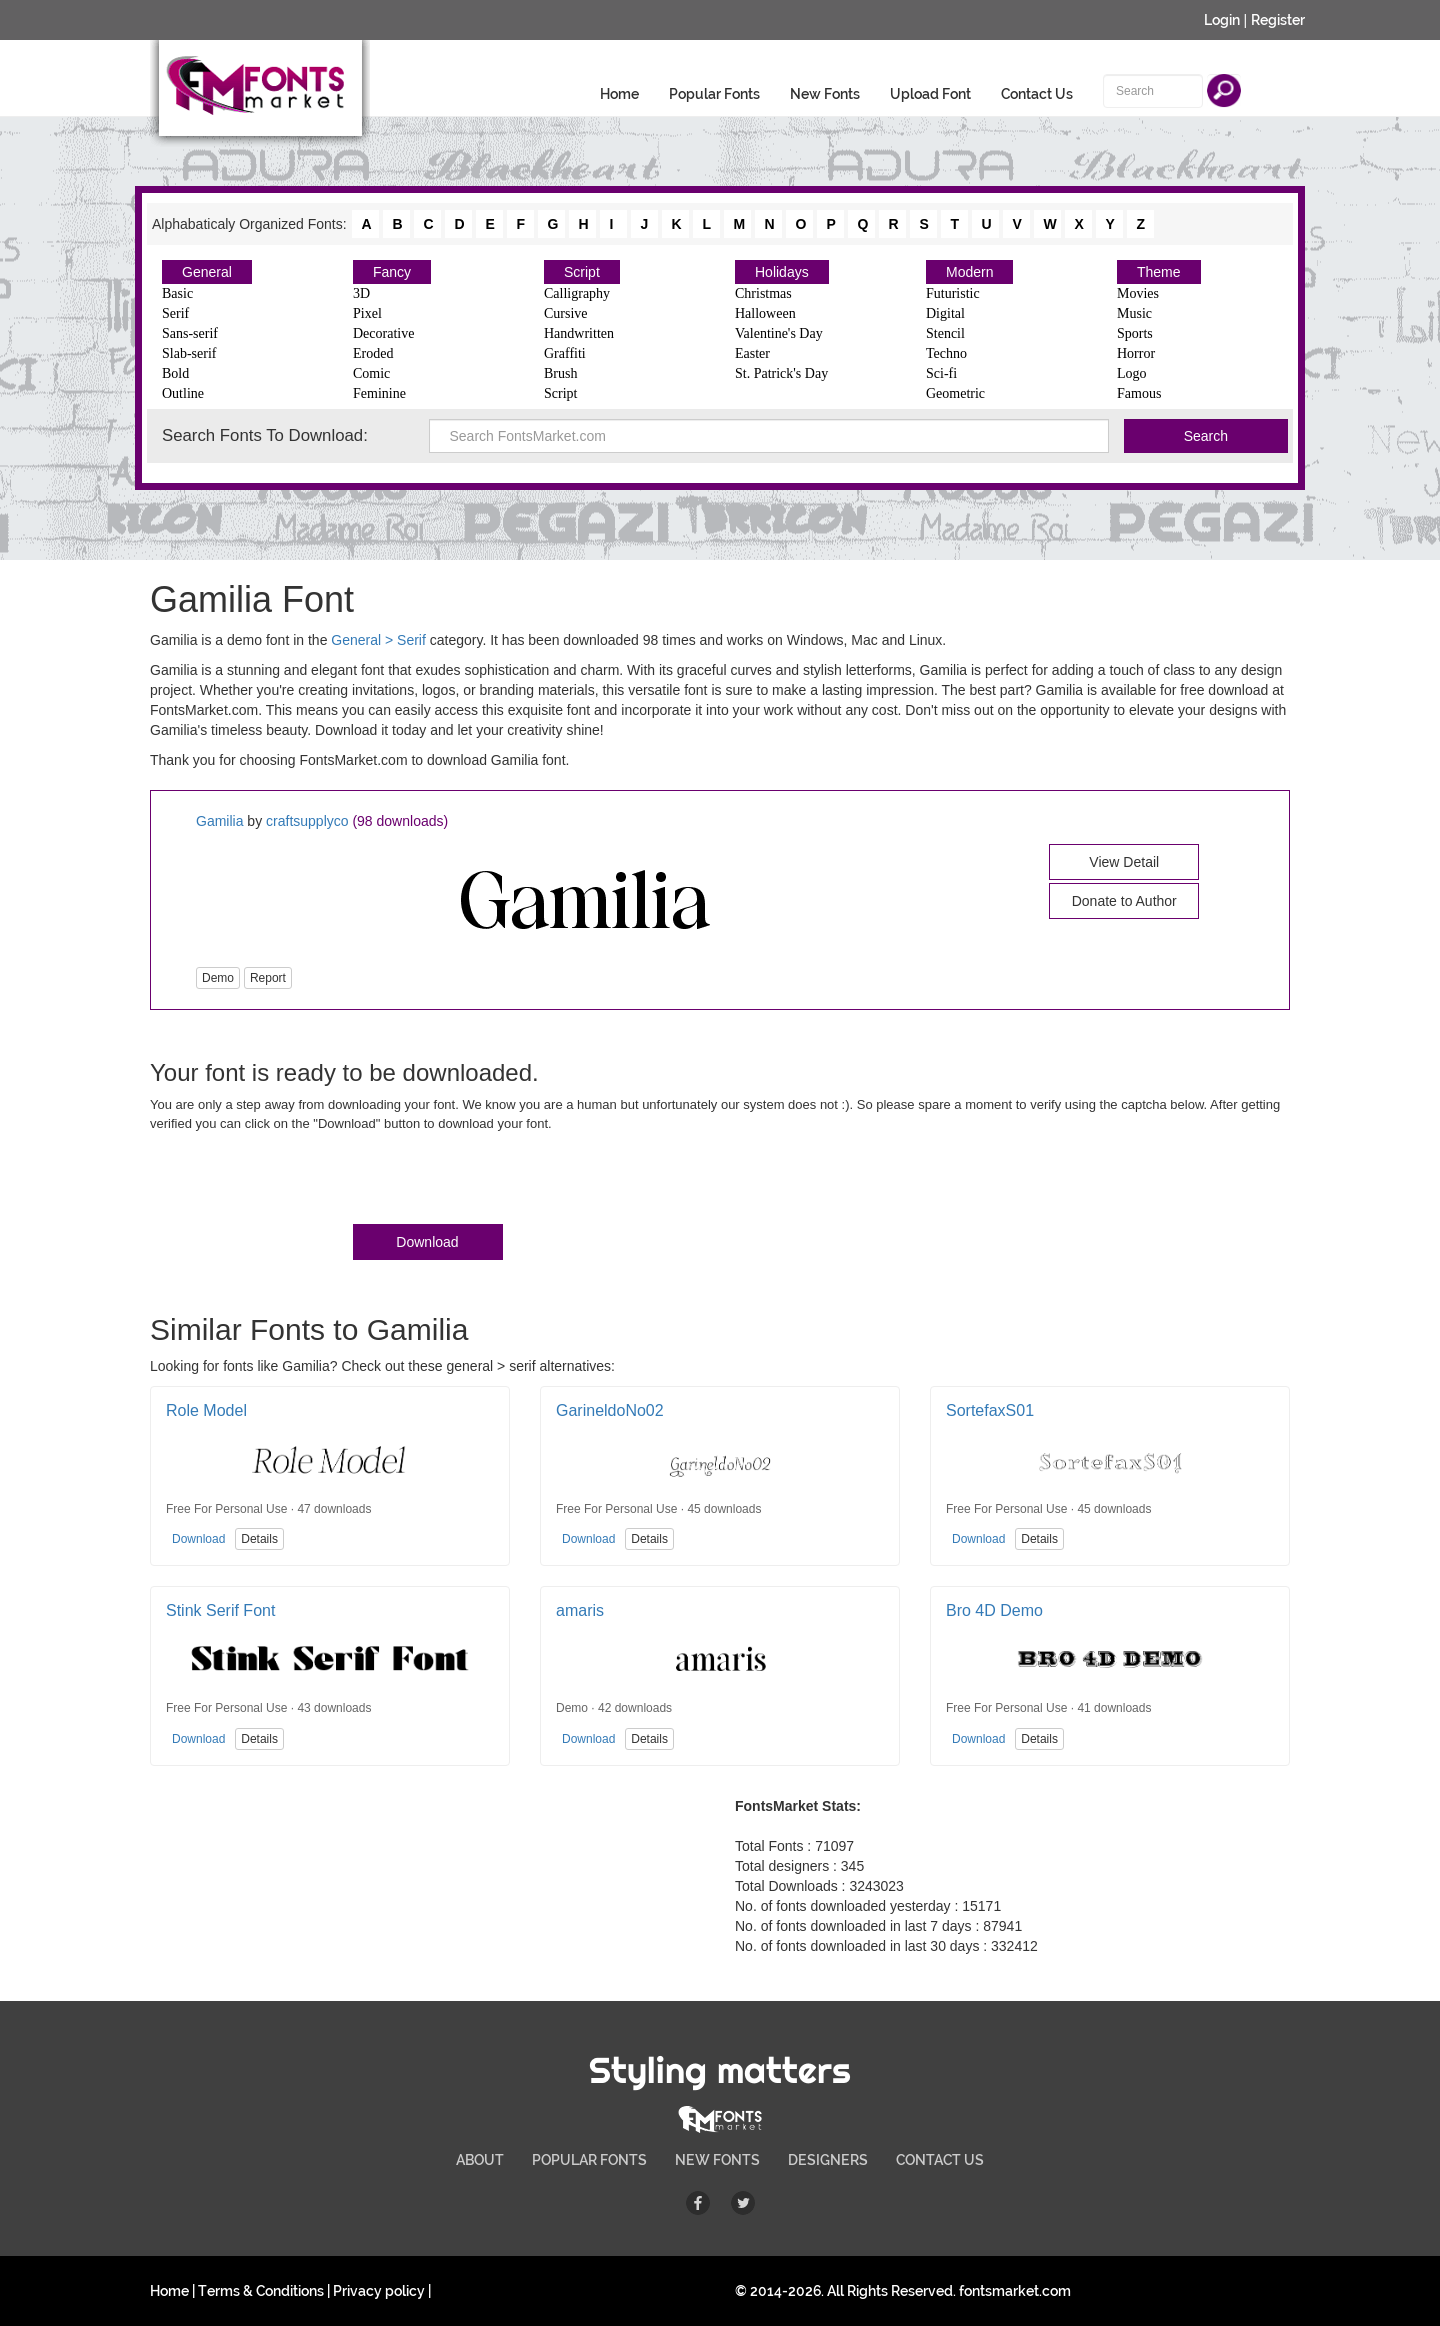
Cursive (566, 313)
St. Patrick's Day (781, 373)
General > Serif (378, 640)
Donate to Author (1124, 901)
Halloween (765, 313)
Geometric (955, 393)
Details (259, 1539)
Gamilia (219, 821)
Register (1278, 20)
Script (582, 272)
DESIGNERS (828, 2160)
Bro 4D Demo (994, 1610)
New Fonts (825, 94)
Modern (969, 272)
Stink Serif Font (220, 1610)
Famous (1139, 393)
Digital (945, 313)
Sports (1135, 333)
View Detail (1124, 862)
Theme (1159, 272)
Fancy (392, 272)
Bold (175, 373)
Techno (946, 353)
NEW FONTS (717, 2160)
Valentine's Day (779, 333)
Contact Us (1037, 94)
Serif (175, 313)
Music (1134, 313)
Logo (1132, 373)
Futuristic (953, 293)
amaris (580, 1610)
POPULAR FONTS (589, 2160)
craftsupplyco (307, 821)
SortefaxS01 (990, 1410)
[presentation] (302, 1182)
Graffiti (565, 353)
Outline (183, 393)
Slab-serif (189, 353)
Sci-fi (941, 373)
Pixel (367, 313)
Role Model (206, 1410)
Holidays (782, 272)
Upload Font (930, 94)
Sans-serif (190, 333)
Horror (1136, 353)
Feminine (379, 393)
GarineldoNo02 (610, 1410)
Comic (371, 373)
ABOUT (480, 2160)
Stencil (945, 333)
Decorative (383, 333)
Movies (1138, 293)
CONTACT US (940, 2160)
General (207, 272)
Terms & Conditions (261, 2291)
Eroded (373, 353)
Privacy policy (379, 2291)
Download (427, 1242)
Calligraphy (577, 293)
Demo (218, 978)
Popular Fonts (714, 94)
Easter (752, 353)
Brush (560, 373)
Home (619, 94)
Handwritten (579, 333)
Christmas (763, 293)
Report (268, 978)
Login (1222, 20)
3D (361, 293)
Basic (177, 293)
